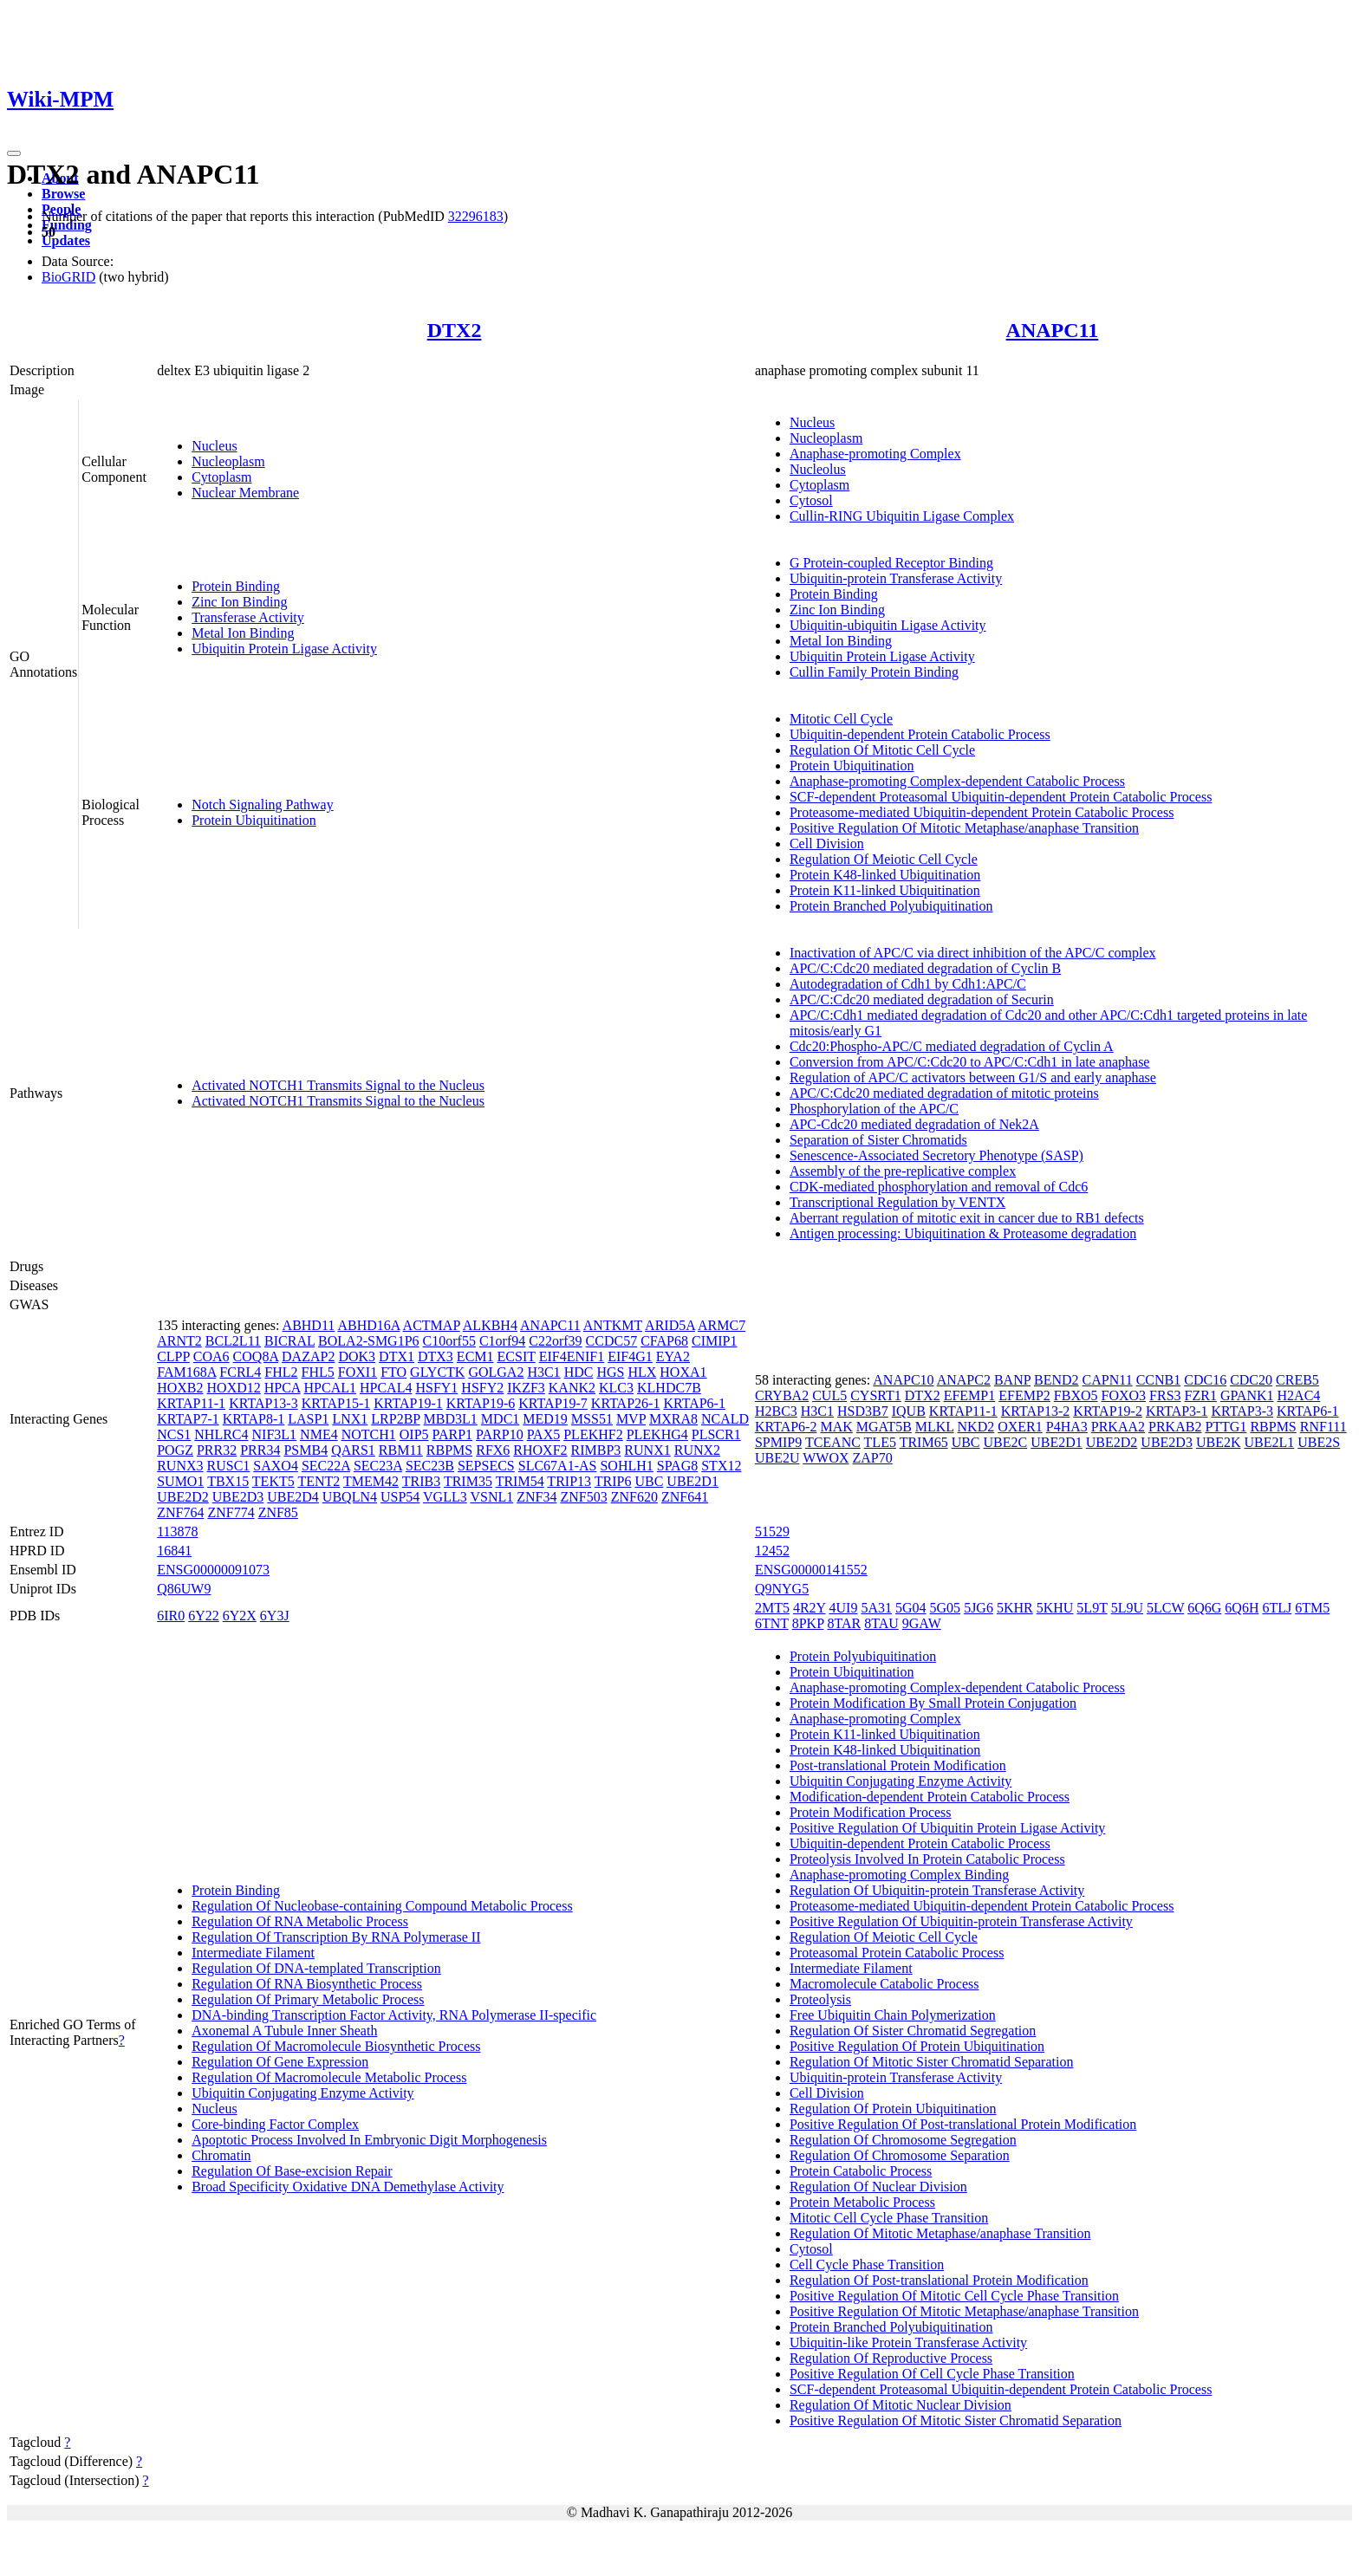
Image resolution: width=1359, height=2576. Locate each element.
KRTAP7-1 (188, 1418)
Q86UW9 (184, 1588)
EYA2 (673, 1356)
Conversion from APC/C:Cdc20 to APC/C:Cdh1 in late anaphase (970, 1061)
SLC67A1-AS (557, 1465)
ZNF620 (634, 1496)
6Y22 (203, 1615)
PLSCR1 (716, 1434)
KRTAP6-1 (694, 1403)
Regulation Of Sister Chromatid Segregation (913, 2030)
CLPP (173, 1356)
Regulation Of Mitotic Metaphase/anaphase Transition (940, 2233)
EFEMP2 (1024, 1395)
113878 (177, 1531)
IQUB (909, 1411)
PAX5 (544, 1434)
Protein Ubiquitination (254, 820)
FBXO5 (1076, 1395)
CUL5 (829, 1395)
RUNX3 (180, 1465)
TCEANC (833, 1442)
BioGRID (68, 276)
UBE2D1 (692, 1481)
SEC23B (430, 1465)
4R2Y (809, 1607)
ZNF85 (278, 1512)
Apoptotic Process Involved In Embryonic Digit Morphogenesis (369, 2139)
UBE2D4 (293, 1496)
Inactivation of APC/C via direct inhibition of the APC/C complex (973, 952)
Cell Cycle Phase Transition (867, 2264)
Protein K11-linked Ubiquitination (885, 890)
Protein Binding (236, 586)
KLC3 (616, 1387)
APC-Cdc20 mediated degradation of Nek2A (914, 1124)
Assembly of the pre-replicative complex (903, 1171)
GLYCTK (437, 1372)
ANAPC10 (903, 1379)
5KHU (1055, 1607)
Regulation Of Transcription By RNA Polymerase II (336, 1937)
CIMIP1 (714, 1340)
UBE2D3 (238, 1496)
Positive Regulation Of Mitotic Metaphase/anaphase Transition (964, 828)
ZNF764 (180, 1512)
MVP (631, 1418)
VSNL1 (491, 1496)
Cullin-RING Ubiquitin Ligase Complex (902, 516)
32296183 (476, 216)
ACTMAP (431, 1325)
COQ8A (255, 1356)
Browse (63, 193)
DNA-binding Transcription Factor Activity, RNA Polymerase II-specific (394, 2015)
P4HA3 (1067, 1426)
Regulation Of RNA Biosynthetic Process (307, 1983)
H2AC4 (1299, 1395)
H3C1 (543, 1372)
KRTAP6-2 (786, 1426)
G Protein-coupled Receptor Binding (891, 562)
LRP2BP (395, 1418)
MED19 (545, 1418)
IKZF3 (526, 1387)
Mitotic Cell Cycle (841, 718)
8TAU (881, 1623)
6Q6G (1204, 1607)
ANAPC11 (1052, 330)
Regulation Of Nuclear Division (878, 2186)
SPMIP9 (778, 1442)
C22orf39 (555, 1340)
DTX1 (396, 1356)
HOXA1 (683, 1372)
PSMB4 (305, 1450)
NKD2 (976, 1426)
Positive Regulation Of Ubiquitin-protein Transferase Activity (961, 1921)
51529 (772, 1531)
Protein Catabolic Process (861, 2171)
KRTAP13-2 (1035, 1411)
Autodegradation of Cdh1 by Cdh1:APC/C (908, 984)
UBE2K (1218, 1442)
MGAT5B (884, 1426)
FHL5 (318, 1372)
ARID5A (670, 1325)
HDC (579, 1372)
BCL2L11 (233, 1340)
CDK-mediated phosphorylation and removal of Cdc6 (939, 1186)
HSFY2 (482, 1387)
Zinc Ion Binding (239, 601)
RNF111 (1323, 1426)
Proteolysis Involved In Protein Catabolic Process (927, 1859)
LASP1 (308, 1418)
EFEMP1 (970, 1395)
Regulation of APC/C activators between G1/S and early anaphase (973, 1077)
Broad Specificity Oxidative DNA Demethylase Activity (348, 2186)
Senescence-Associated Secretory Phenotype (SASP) (936, 1155)
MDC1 (500, 1418)
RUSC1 (228, 1465)
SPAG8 (677, 1465)
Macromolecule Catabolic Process (884, 1983)
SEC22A (326, 1465)
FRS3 (1164, 1395)
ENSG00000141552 (811, 1569)
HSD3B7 (862, 1411)
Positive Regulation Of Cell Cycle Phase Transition (932, 2373)
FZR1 (1201, 1395)
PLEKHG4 (657, 1434)
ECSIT (516, 1356)
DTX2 (454, 330)
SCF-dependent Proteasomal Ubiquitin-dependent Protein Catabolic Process (1001, 796)
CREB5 (1297, 1379)
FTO (393, 1372)
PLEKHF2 (592, 1434)
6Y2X (240, 1615)
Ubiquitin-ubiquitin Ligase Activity (888, 625)
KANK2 (572, 1387)
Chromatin (221, 2155)
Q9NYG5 (782, 1588)
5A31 (876, 1607)
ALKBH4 (490, 1325)
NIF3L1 (274, 1434)
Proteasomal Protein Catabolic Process (897, 1952)
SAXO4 (275, 1465)
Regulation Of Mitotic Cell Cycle (882, 750)
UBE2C (1006, 1442)
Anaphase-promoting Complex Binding (899, 1874)
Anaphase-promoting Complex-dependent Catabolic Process (957, 781)
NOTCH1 (368, 1434)
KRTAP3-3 (1242, 1411)
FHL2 (280, 1372)
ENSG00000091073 (213, 1569)
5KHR (1015, 1607)
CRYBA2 (782, 1395)
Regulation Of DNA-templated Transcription (316, 1968)
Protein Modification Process (871, 1812)
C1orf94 (502, 1340)
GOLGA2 (495, 1372)
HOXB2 (180, 1387)
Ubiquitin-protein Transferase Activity (896, 578)
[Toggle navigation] (14, 153)
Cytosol (811, 500)
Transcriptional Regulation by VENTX (897, 1202)
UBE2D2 (183, 1496)
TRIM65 (924, 1442)
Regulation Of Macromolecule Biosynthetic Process (336, 2046)
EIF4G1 (630, 1356)
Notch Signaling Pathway (263, 804)
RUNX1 (647, 1450)
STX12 (721, 1465)
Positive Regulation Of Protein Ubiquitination (917, 2046)
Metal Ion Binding (243, 633)
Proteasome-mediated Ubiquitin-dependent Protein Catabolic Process (982, 812)
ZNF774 (230, 1512)
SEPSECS (486, 1465)
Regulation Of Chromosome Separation (900, 2155)
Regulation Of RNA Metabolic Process (300, 1921)
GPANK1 (1247, 1395)
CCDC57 (612, 1340)
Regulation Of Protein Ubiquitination (893, 2108)
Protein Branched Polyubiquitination (891, 906)
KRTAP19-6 (481, 1403)
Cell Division (827, 843)
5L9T (1091, 1607)
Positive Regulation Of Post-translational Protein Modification (963, 2124)
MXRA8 (673, 1418)
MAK (836, 1426)
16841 (174, 1550)
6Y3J (274, 1615)
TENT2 (318, 1481)
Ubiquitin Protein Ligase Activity (284, 648)
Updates (66, 240)
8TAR (844, 1623)
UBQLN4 (349, 1496)
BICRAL (289, 1340)
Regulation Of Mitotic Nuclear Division (900, 2405)
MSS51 (592, 1418)
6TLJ (1276, 1607)
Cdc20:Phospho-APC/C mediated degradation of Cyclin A (952, 1046)
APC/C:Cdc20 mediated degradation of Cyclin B (925, 968)
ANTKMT (612, 1325)
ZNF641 (684, 1496)
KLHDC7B (669, 1387)
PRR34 (260, 1450)
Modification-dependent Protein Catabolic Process (930, 1796)
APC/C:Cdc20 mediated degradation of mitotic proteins (944, 1093)
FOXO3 (1124, 1395)
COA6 (211, 1356)
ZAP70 (873, 1457)
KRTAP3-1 (1177, 1411)
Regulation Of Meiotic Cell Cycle (884, 859)
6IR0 (171, 1615)
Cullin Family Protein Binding (874, 672)
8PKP (808, 1623)
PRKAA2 (1118, 1426)
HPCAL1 (330, 1387)
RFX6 (493, 1450)
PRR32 (217, 1450)
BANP (1012, 1379)
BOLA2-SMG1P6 (368, 1340)
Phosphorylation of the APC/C (874, 1108)
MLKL (934, 1426)
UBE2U (777, 1457)
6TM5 (1312, 1607)
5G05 (945, 1607)
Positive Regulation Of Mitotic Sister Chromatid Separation (956, 2420)
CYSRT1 (875, 1395)
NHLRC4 (221, 1434)
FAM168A (186, 1372)
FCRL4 (240, 1372)
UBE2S (1318, 1442)
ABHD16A (368, 1325)
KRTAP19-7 (553, 1403)
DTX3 (435, 1356)
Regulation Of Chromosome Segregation (903, 2139)
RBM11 (401, 1450)
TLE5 (880, 1442)
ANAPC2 (964, 1379)
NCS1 (174, 1434)
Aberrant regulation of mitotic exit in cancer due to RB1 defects (967, 1217)
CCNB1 (1158, 1379)
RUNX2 (697, 1450)
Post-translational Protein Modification (898, 1765)
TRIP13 (569, 1481)
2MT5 (772, 1607)
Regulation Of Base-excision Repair (292, 2171)
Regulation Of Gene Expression (280, 2061)
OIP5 (414, 1434)
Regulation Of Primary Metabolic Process (308, 1999)
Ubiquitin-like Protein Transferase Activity (908, 2342)
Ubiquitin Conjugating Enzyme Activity (302, 2093)
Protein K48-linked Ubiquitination (885, 874)
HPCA (282, 1387)
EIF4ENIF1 (572, 1356)
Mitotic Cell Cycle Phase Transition (889, 2217)
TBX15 (228, 1481)
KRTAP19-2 (1107, 1411)
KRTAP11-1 (191, 1403)
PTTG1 (1225, 1426)
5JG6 (978, 1607)
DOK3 (356, 1356)
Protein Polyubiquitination (863, 1656)
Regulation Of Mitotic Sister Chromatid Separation (932, 2061)
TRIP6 (613, 1481)
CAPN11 (1108, 1379)
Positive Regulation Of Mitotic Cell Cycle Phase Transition (954, 2295)
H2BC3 (776, 1411)
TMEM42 (371, 1481)
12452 (772, 1550)
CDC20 (1251, 1379)
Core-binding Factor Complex (275, 2124)
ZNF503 (583, 1496)
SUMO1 (180, 1481)
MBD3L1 (451, 1418)
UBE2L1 (1269, 1442)
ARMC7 (721, 1325)
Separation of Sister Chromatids (878, 1139)
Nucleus (214, 445)
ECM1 (475, 1356)
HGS (610, 1372)
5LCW (1165, 1607)
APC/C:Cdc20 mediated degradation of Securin (922, 999)
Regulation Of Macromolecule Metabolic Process (329, 2077)
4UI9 (843, 1607)
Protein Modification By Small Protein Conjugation (933, 1703)
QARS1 (353, 1450)
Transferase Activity (248, 617)
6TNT (772, 1623)
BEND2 (1056, 1379)
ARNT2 (179, 1340)
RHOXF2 (540, 1450)
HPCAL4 (386, 1387)
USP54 (399, 1496)
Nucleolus (818, 469)
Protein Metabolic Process (862, 2202)
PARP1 (452, 1434)
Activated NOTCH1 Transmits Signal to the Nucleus (338, 1085)
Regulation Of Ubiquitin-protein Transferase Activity (937, 1890)
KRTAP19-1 (408, 1403)
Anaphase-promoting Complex (875, 453)
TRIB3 (421, 1481)
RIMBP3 (596, 1450)
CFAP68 (664, 1340)
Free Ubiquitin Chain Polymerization (893, 2015)
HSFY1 (436, 1387)
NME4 (319, 1434)
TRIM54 (520, 1481)
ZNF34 (536, 1496)
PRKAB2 (1174, 1426)
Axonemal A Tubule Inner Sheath (284, 2030)
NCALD (725, 1418)
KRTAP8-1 (254, 1418)
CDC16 (1205, 1379)
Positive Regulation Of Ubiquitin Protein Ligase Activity (947, 1827)
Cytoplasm (221, 477)
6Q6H (1241, 1607)
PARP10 (499, 1434)
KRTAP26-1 (625, 1403)
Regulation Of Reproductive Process (891, 2358)
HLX (641, 1372)
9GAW (921, 1623)
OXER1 (1020, 1426)
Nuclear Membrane (245, 492)
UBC (648, 1481)
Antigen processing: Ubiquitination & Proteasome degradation (963, 1233)
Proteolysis (820, 1999)
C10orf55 (449, 1340)
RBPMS (449, 1450)
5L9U (1127, 1607)
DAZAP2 (308, 1356)
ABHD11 (309, 1325)
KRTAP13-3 (263, 1403)
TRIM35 (468, 1481)
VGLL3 (445, 1496)
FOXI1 (357, 1372)
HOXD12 (234, 1387)
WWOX (826, 1457)
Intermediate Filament (253, 1952)
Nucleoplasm (228, 461)
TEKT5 (273, 1481)
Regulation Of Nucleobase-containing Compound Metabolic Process (382, 1905)
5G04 (911, 1607)
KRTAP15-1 (336, 1403)
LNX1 (349, 1418)
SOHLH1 (626, 1465)
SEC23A (378, 1465)
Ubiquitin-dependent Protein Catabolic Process (920, 734)
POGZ (175, 1450)
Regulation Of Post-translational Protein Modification (939, 2280)
